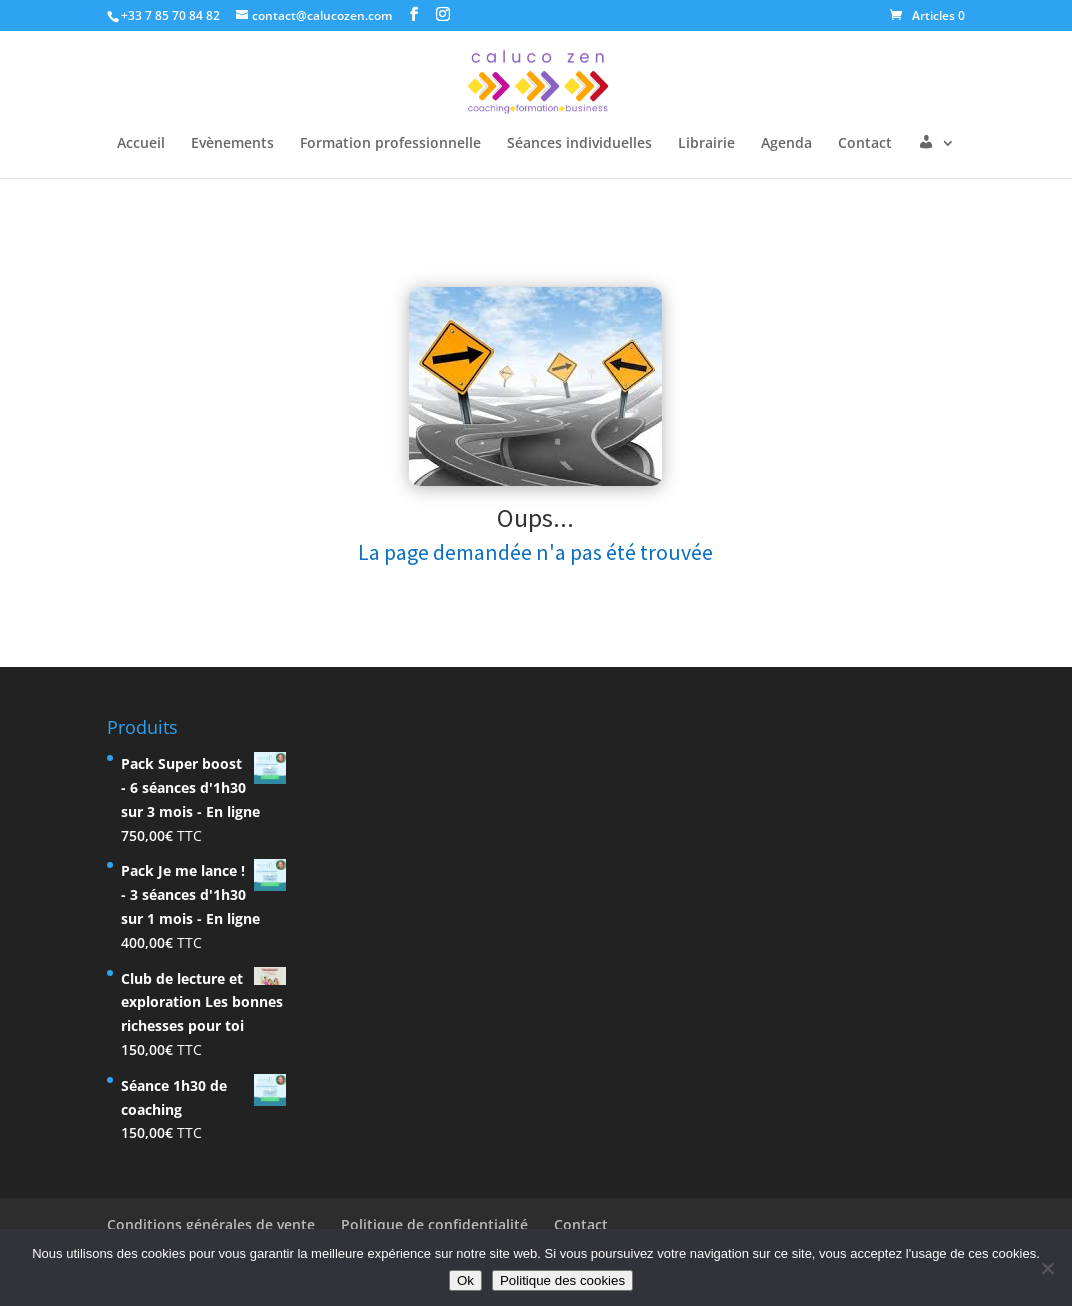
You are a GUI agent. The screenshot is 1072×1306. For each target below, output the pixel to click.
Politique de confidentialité (434, 1224)
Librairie (706, 144)
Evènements (232, 144)
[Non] (1047, 1268)
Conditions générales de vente (211, 1224)
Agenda (786, 144)
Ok (465, 1280)
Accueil (141, 144)
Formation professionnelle (390, 144)
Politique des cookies (562, 1280)
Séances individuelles (579, 144)
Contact (865, 144)
